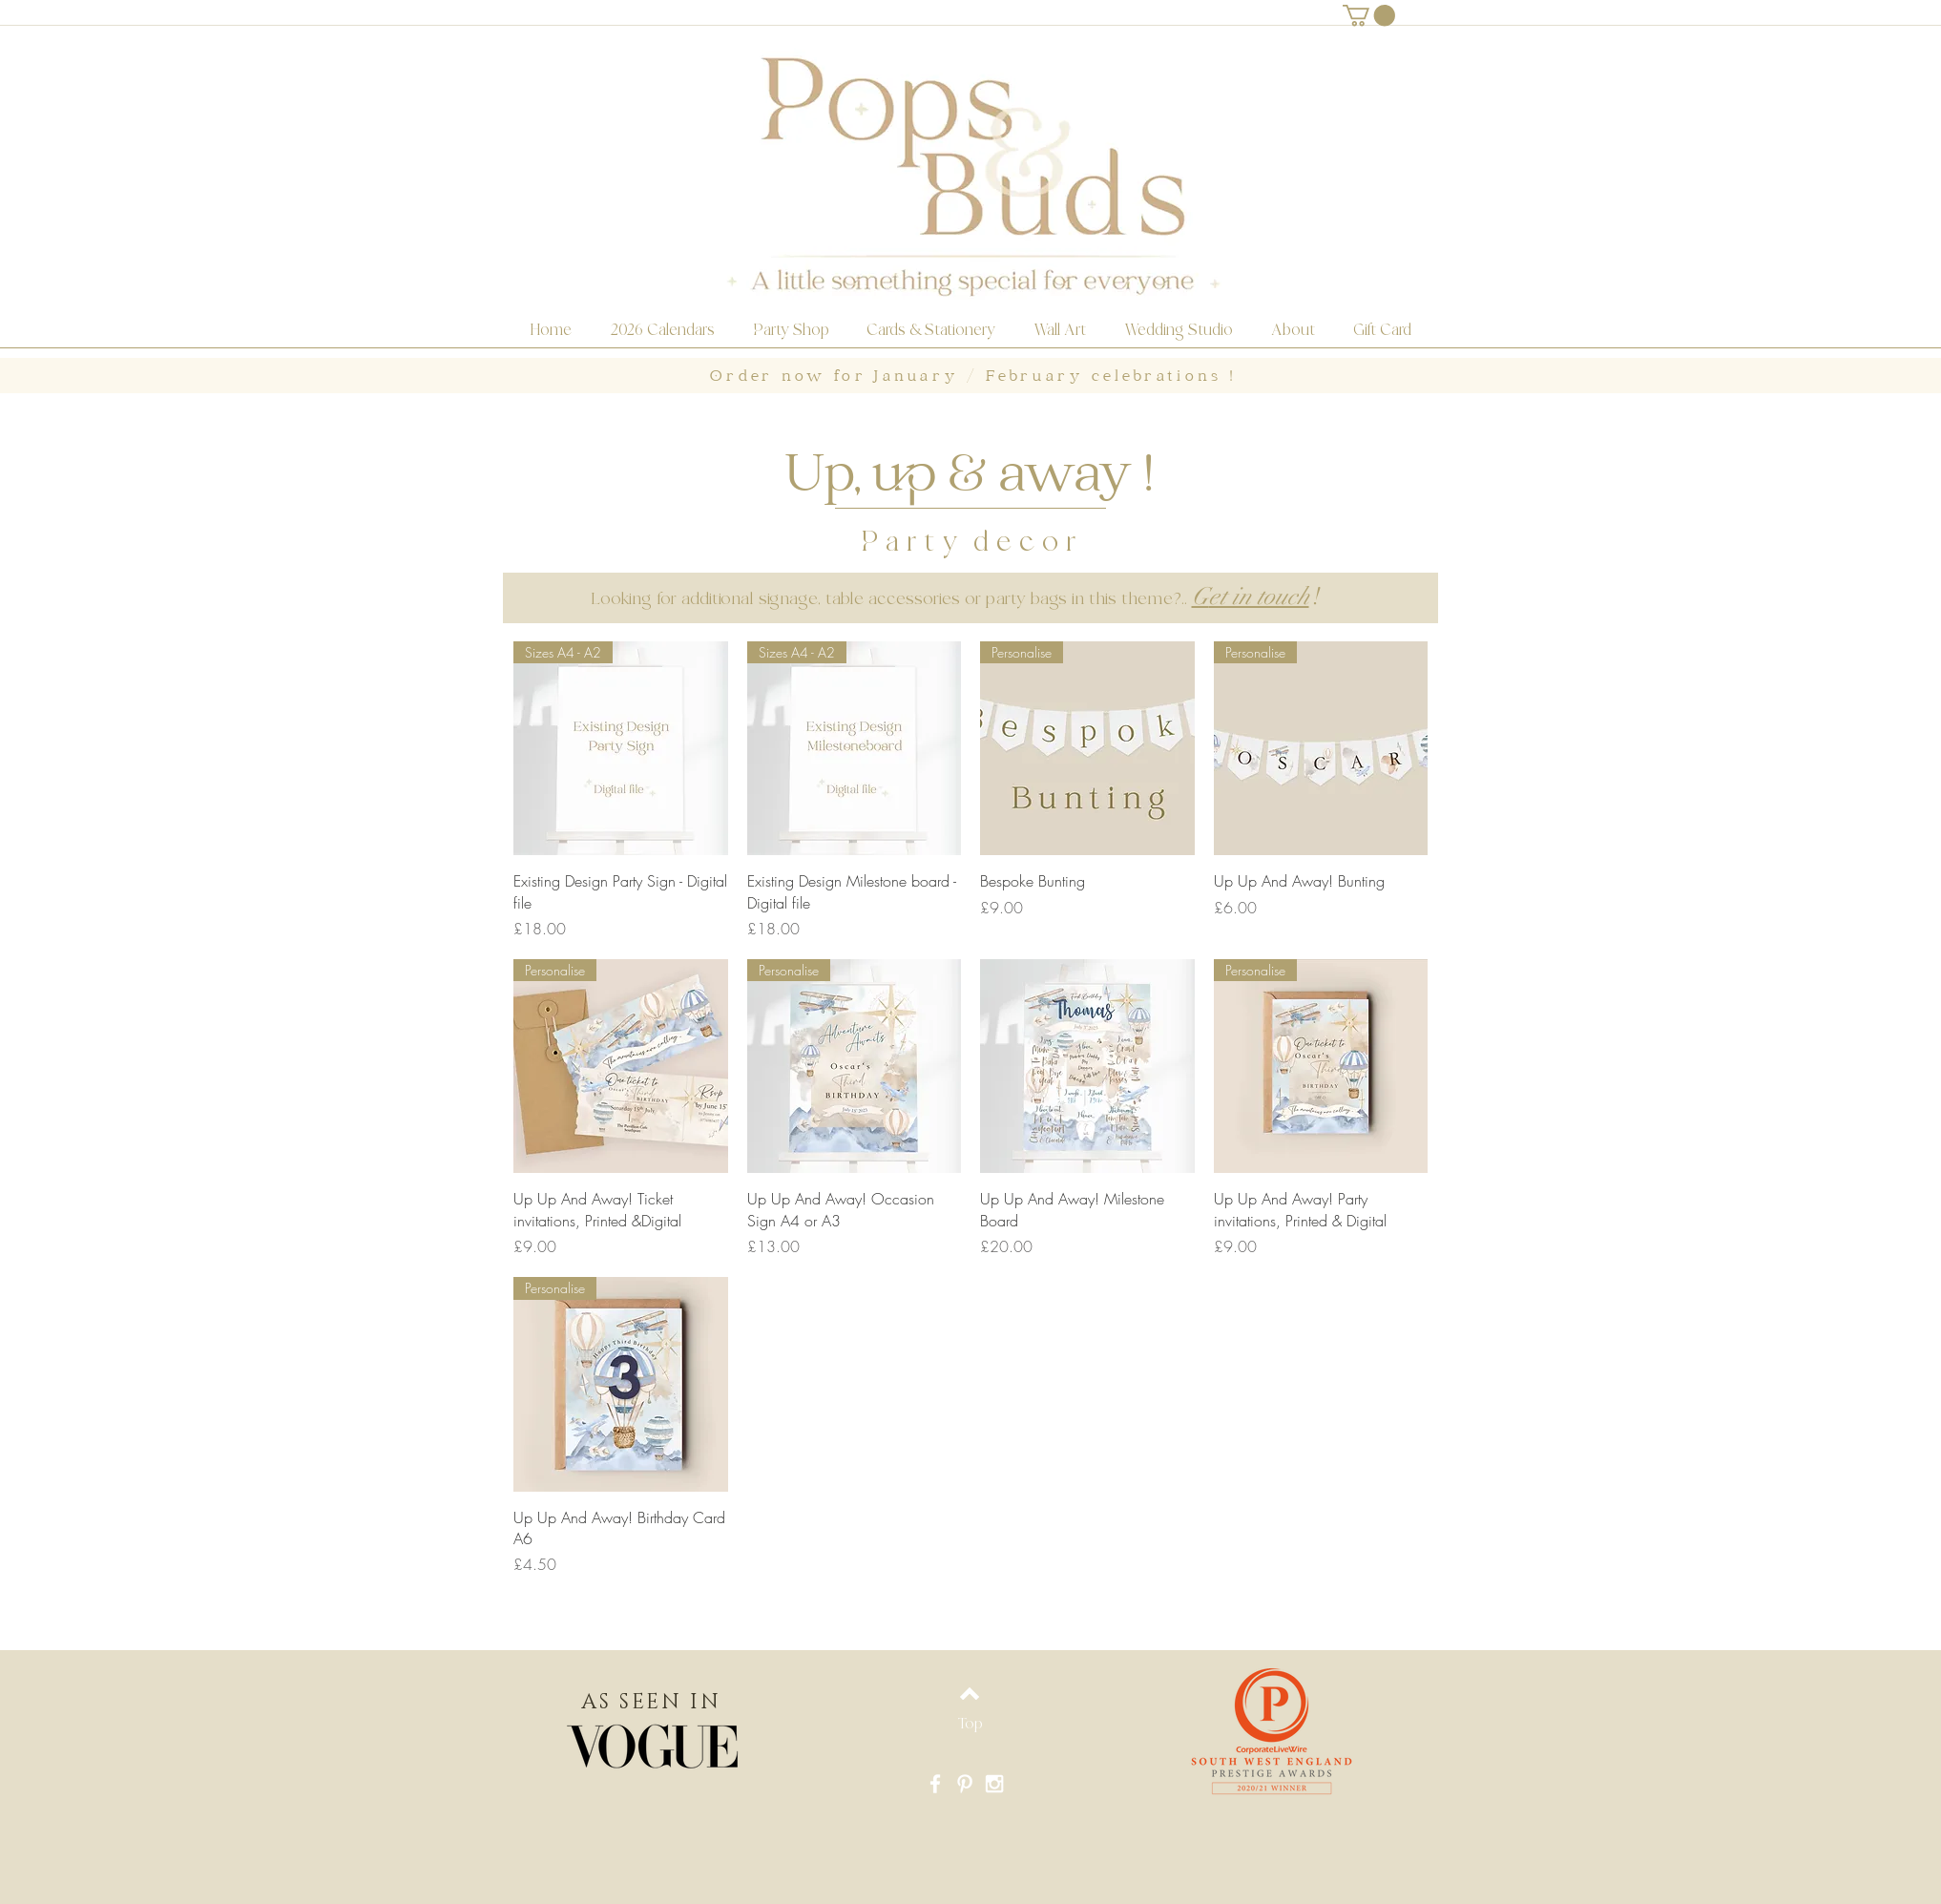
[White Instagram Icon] (994, 1783)
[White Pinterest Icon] (964, 1783)
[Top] (969, 1724)
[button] (1369, 15)
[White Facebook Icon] (935, 1783)
